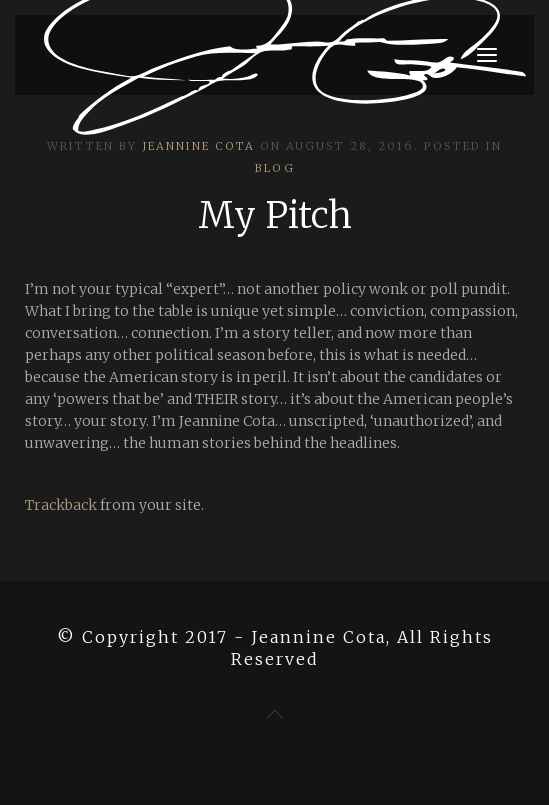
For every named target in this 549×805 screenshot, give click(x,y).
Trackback (61, 505)
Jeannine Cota (198, 146)
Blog (275, 168)
